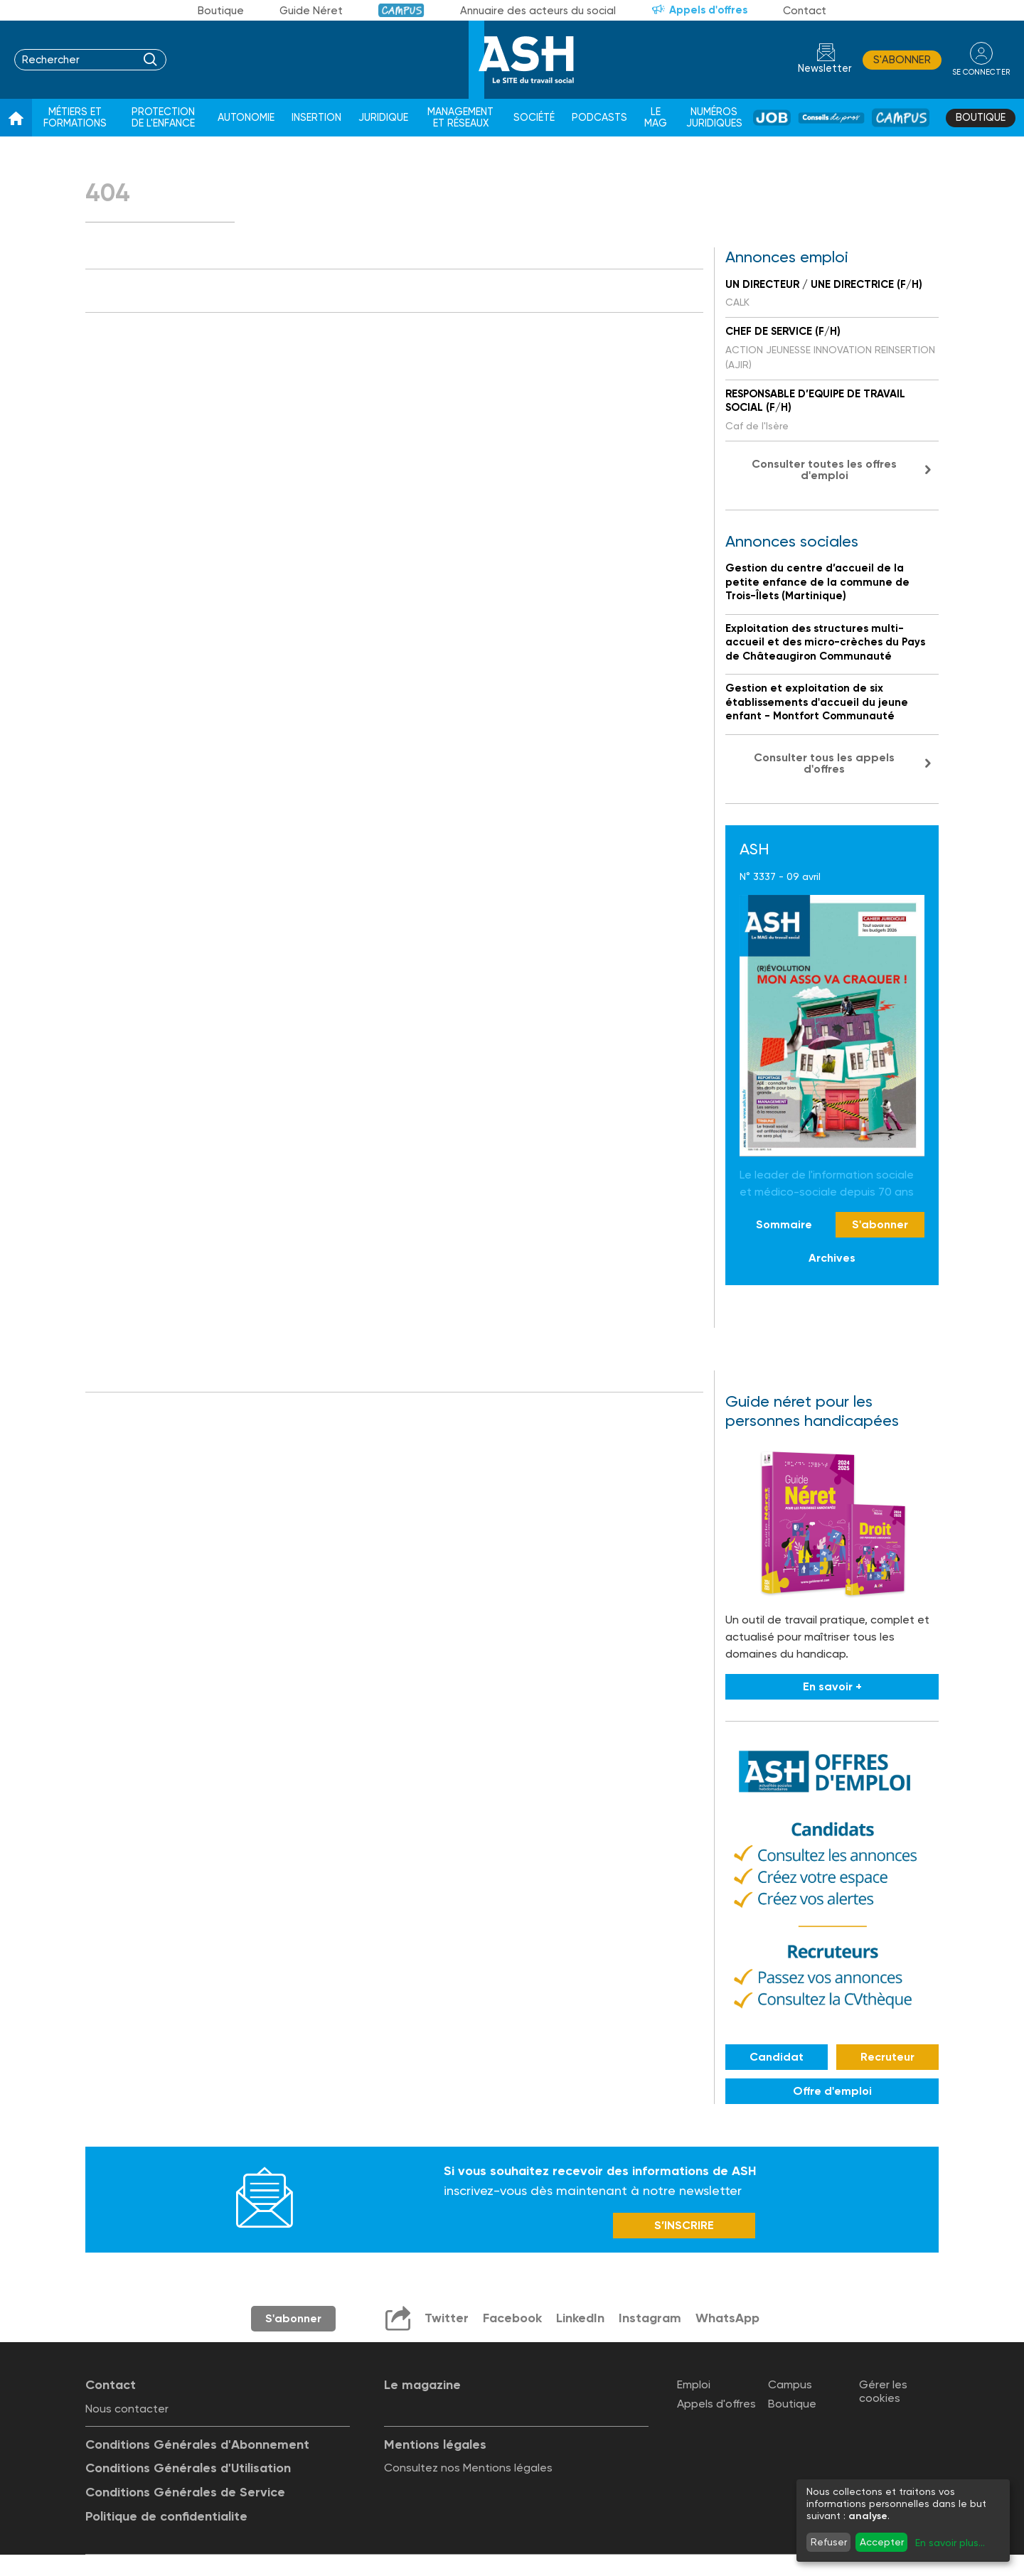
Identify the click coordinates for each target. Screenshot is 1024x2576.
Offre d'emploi (832, 2091)
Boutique (221, 10)
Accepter (882, 2542)
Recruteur (887, 2057)
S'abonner (902, 59)
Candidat (777, 2057)
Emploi (693, 2384)
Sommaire (784, 1224)
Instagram (650, 2318)
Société (534, 118)
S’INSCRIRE (684, 2225)
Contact (804, 10)
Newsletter (825, 69)
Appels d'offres (708, 10)
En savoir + (832, 1686)
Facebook (512, 2318)
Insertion (316, 118)
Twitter (447, 2318)
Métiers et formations (75, 117)
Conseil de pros (831, 117)
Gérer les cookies (883, 2391)
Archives (832, 1258)
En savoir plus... (950, 2542)
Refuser (829, 2542)
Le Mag (655, 117)
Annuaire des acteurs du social (538, 10)
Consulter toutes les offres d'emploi (824, 469)
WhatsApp (727, 2318)
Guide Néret (311, 10)
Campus (401, 10)
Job (772, 118)
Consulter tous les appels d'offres (824, 763)
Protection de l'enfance (163, 117)
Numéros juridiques (714, 117)
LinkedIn (580, 2318)
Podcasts (599, 118)
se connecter (981, 72)
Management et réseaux (460, 117)
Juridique (383, 118)
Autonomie (246, 118)
